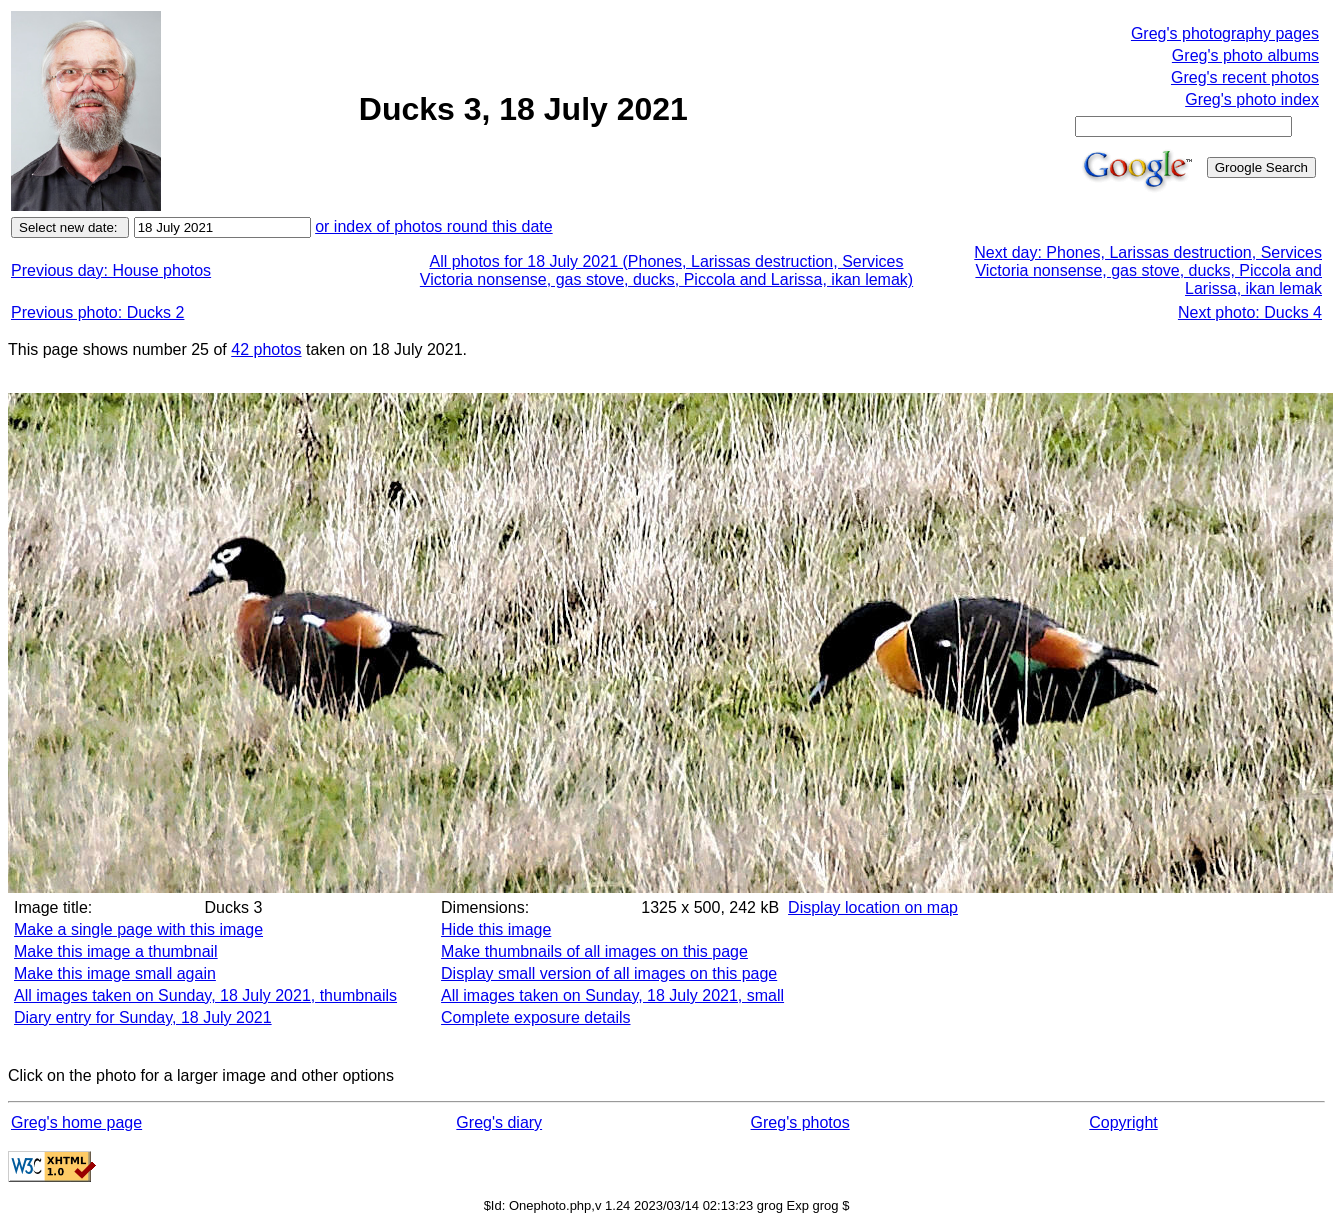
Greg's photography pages (1225, 33)
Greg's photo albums (1245, 55)
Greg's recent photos (1245, 77)
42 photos (266, 349)
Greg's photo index (1252, 99)
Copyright (1123, 1122)
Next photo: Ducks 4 (1250, 312)
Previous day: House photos (111, 270)
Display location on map (873, 907)
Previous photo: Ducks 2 (97, 312)
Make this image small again (115, 973)
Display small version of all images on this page (609, 973)
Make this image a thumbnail (116, 951)
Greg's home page (76, 1122)
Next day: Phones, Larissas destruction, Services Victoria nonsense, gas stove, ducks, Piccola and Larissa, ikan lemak (1148, 270)
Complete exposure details (535, 1017)
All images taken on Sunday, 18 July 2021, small (612, 995)
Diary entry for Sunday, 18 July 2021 (143, 1017)
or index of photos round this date (434, 226)
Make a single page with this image (138, 929)
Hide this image (496, 929)
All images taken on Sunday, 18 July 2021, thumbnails (205, 995)
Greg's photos (800, 1122)
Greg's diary (499, 1122)
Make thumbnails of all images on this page (594, 951)
